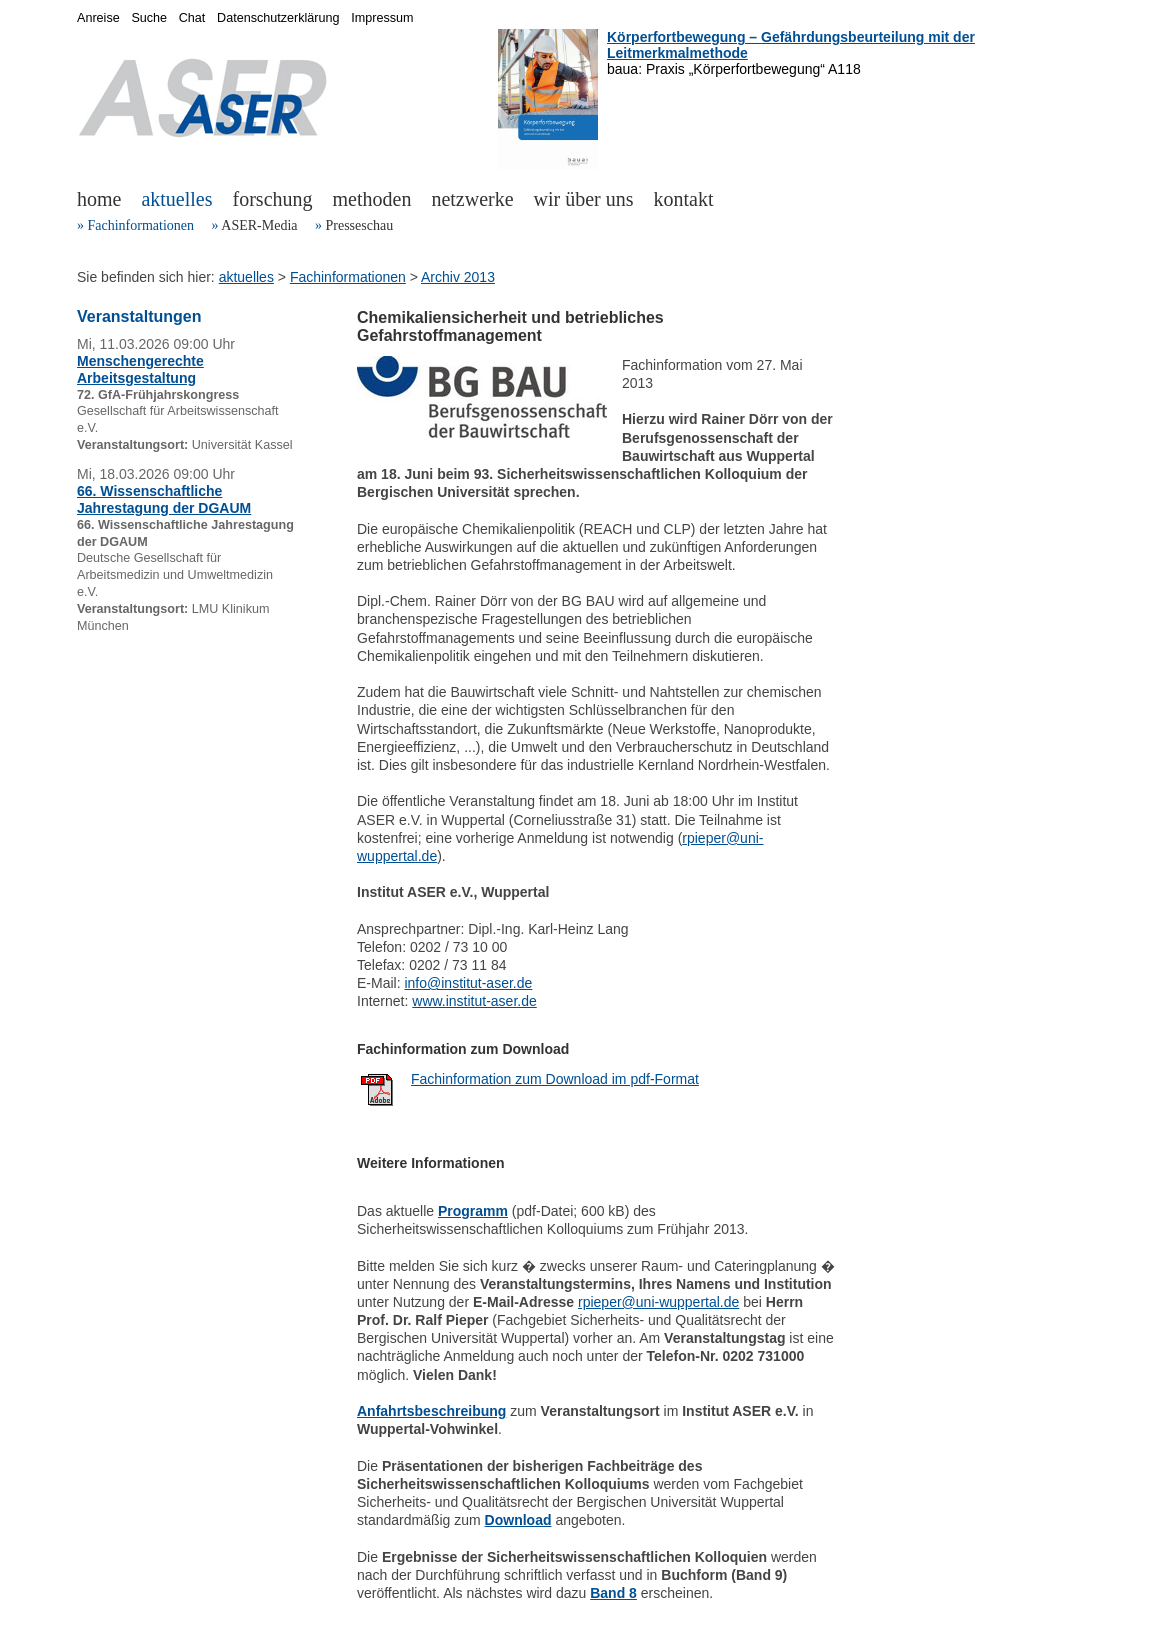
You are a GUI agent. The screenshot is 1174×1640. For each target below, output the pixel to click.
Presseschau (359, 225)
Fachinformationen (141, 225)
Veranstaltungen (139, 316)
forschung (273, 199)
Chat (192, 18)
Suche (149, 18)
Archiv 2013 (458, 277)
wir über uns (584, 199)
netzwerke (472, 199)
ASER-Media (259, 225)
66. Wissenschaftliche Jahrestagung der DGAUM (164, 499)
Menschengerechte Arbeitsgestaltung (140, 369)
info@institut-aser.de (468, 983)
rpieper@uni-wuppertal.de (658, 1302)
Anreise (98, 18)
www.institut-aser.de (474, 1001)
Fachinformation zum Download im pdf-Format (555, 1079)
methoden (372, 199)
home (99, 199)
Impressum (382, 18)
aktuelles (176, 199)
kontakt (684, 199)
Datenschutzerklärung (278, 18)
